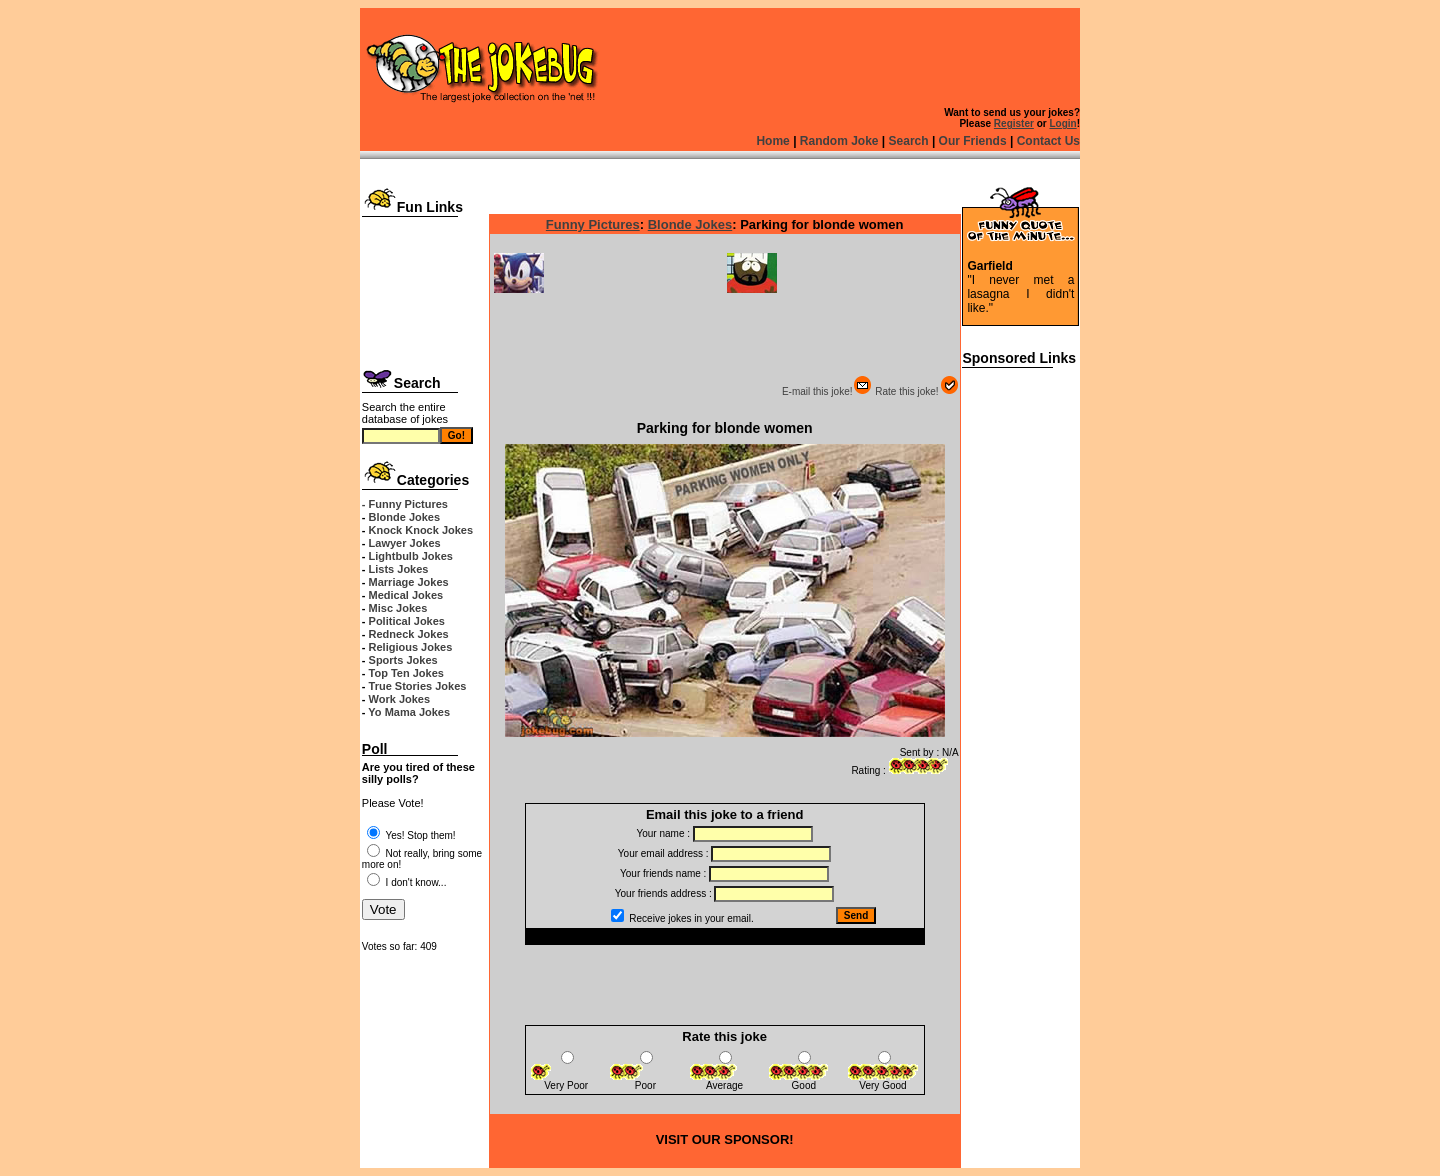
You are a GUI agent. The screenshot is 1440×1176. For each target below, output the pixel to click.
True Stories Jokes (418, 686)
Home (772, 141)
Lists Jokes (399, 569)
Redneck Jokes (409, 634)
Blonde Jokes (405, 517)
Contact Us (1048, 141)
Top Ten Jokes (406, 673)
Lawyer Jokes (405, 543)
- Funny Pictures (405, 504)
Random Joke (839, 141)
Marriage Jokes (409, 582)
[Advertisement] (424, 287)
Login (1062, 123)
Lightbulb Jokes (411, 556)
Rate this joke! (916, 391)
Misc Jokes (398, 608)
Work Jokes (400, 699)
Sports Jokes (403, 660)
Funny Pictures (593, 224)
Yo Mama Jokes (409, 712)
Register (1014, 123)
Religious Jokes (411, 647)
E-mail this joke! (827, 391)
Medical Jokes (406, 595)
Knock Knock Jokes (421, 530)
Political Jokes (407, 621)
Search (909, 141)
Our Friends (973, 141)
